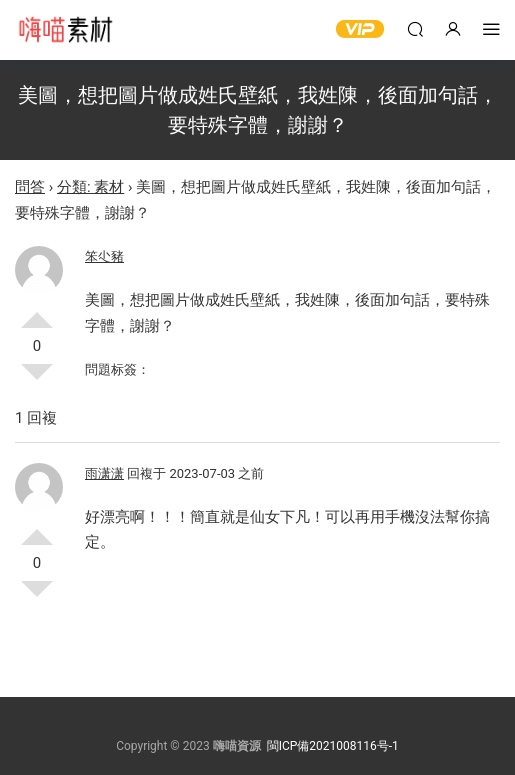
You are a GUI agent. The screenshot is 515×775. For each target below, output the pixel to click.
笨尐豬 (104, 256)
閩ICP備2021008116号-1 (333, 746)
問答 (30, 187)
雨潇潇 (104, 473)
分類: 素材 (90, 187)
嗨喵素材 (65, 30)
